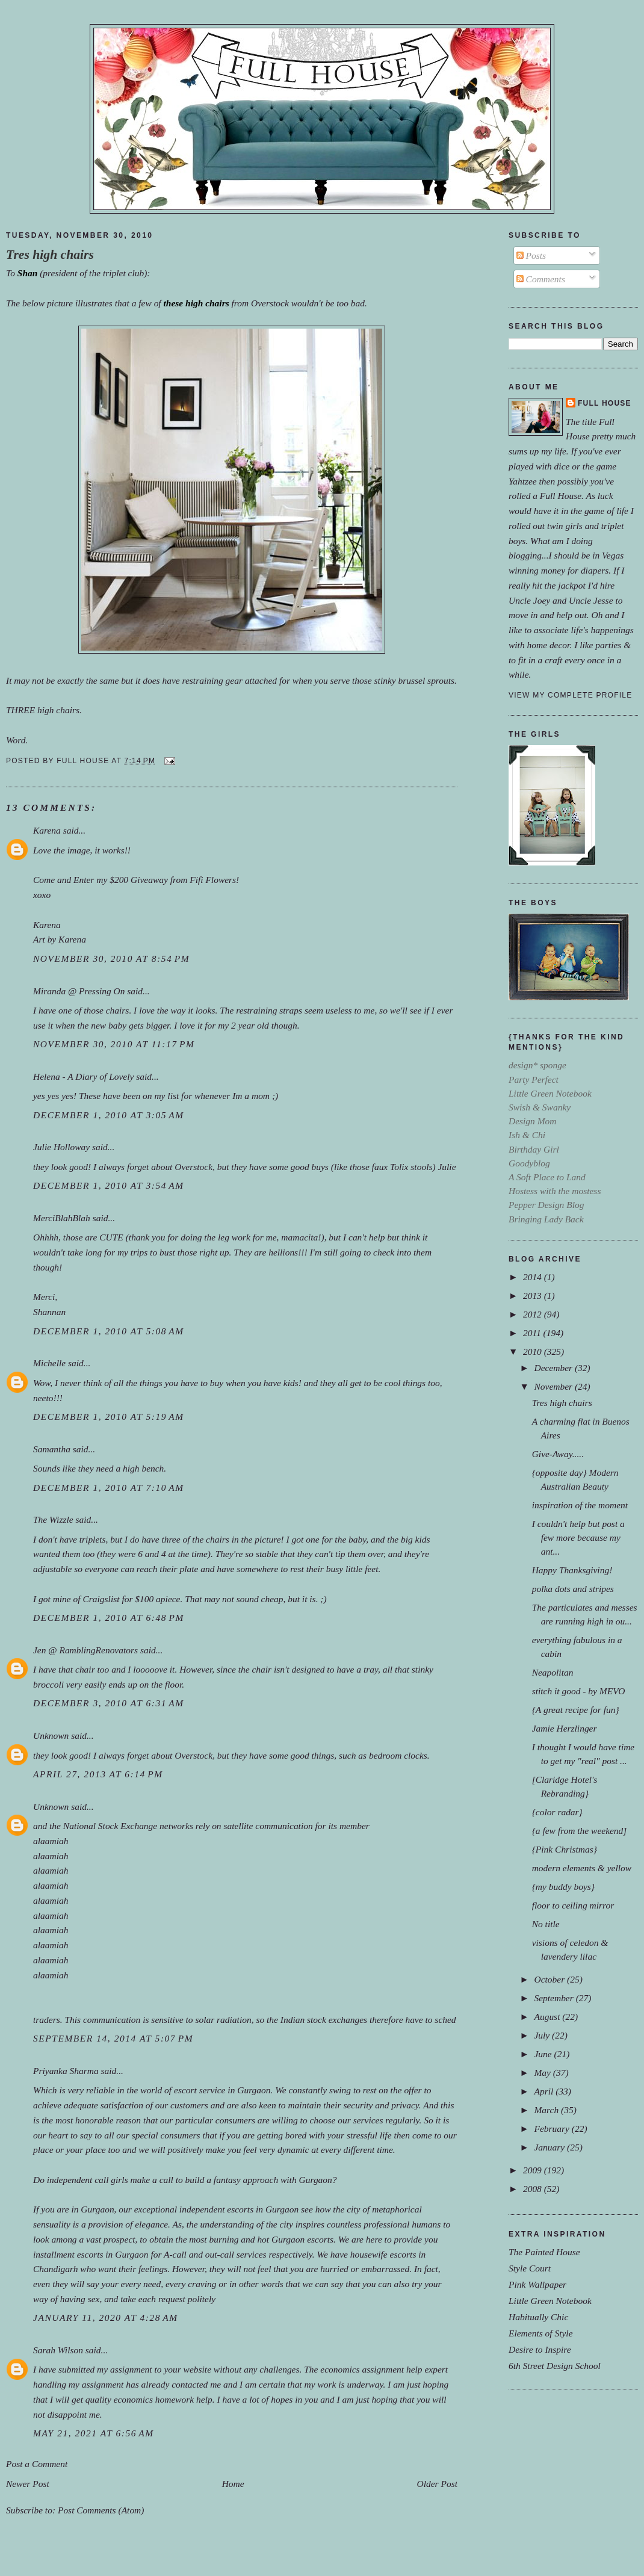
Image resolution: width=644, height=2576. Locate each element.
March (547, 2110)
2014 (533, 1277)
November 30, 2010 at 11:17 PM (113, 1044)
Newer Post (27, 2483)
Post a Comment (36, 2464)
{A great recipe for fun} (575, 1709)
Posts (531, 255)
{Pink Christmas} (564, 1849)
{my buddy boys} (563, 1886)
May (543, 2072)
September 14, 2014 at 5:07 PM (113, 2038)
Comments (540, 279)
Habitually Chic (538, 2317)
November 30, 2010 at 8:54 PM (111, 958)
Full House (604, 403)
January (550, 2147)
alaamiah (50, 1841)
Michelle (49, 1363)
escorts (240, 2209)
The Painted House (544, 2252)
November (554, 1386)
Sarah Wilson (58, 2350)
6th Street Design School (555, 2366)
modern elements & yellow (581, 1868)
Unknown (51, 1735)
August (548, 2016)
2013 (533, 1295)
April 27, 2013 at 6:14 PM (98, 1774)
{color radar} (557, 1812)
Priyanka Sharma (66, 2071)
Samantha (51, 1449)
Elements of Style (541, 2333)
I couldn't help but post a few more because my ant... (578, 1537)
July (543, 2035)
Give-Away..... (558, 1454)
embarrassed (385, 2269)
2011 (533, 1333)
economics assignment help (371, 2369)
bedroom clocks (398, 1755)
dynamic (293, 2149)
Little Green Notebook (550, 2301)
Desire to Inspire (540, 2349)
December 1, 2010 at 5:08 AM (108, 1331)
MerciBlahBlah (61, 1218)
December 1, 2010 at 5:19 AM (108, 1416)
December (554, 1368)
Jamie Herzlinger (564, 1728)
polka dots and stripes (573, 1589)
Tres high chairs (50, 254)
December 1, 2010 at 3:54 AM (108, 1185)
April (545, 2091)
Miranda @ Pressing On (79, 991)
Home (233, 2483)
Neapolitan (553, 1672)
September (554, 1998)
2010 (533, 1351)
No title (546, 1924)
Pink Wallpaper (537, 2284)
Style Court (530, 2268)
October (550, 1979)
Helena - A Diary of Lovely (83, 1076)
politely (201, 2299)
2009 (533, 2170)
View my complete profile (570, 695)
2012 (533, 1314)
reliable (100, 2090)
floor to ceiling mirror (573, 1905)
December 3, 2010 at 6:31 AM (108, 1703)
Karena (47, 830)
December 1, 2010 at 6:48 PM (108, 1617)
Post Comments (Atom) (101, 2510)
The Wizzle (53, 1519)
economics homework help (163, 2399)
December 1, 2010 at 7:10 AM (108, 1487)
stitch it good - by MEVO (578, 1691)
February (552, 2128)
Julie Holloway (61, 1147)
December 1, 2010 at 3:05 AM (108, 1115)
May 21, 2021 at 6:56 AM (93, 2433)
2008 (533, 2189)
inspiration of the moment (580, 1505)
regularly (402, 2120)
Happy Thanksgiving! (572, 1570)
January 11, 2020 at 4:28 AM (105, 2317)
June (544, 2054)
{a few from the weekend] (579, 1830)
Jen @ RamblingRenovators (85, 1650)
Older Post (437, 2483)
